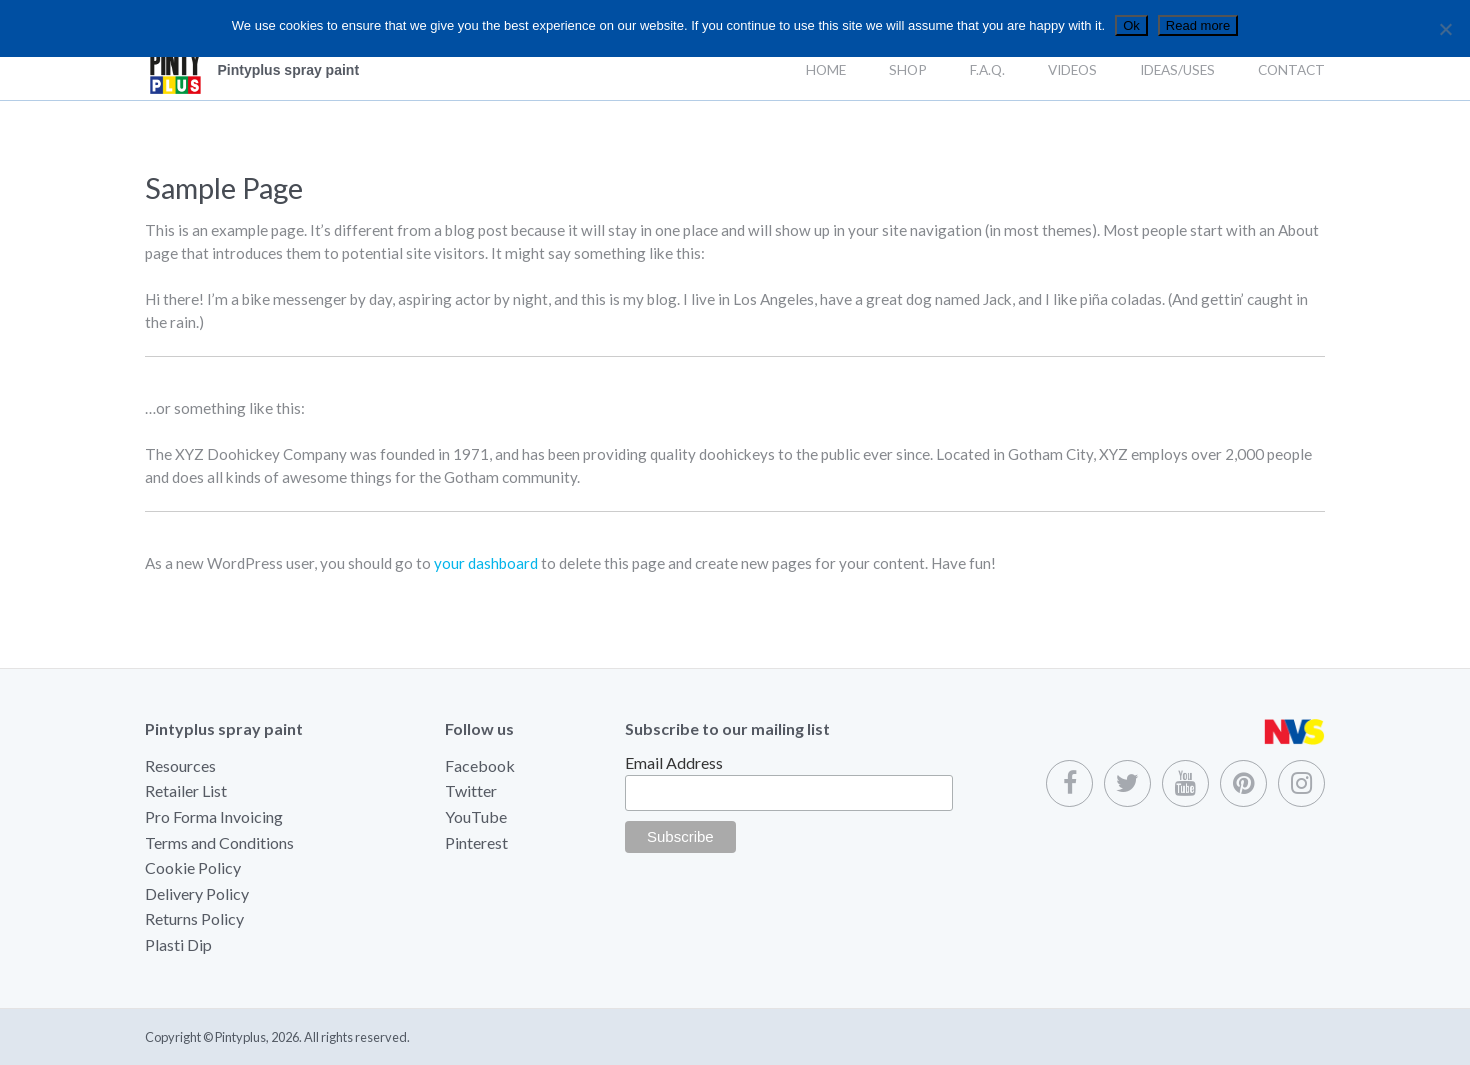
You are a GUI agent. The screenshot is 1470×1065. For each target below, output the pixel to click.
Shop (908, 70)
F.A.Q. (987, 70)
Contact (1291, 70)
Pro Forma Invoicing (214, 816)
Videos (1072, 70)
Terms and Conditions (219, 842)
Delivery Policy (197, 893)
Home (826, 70)
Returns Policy (194, 918)
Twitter (471, 790)
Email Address (674, 762)
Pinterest (476, 842)
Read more (1198, 25)
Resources (180, 765)
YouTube (476, 816)
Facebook (480, 765)
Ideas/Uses (1177, 70)
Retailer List (186, 790)
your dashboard (486, 563)
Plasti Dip (178, 944)
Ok (1131, 25)
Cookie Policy (193, 867)
